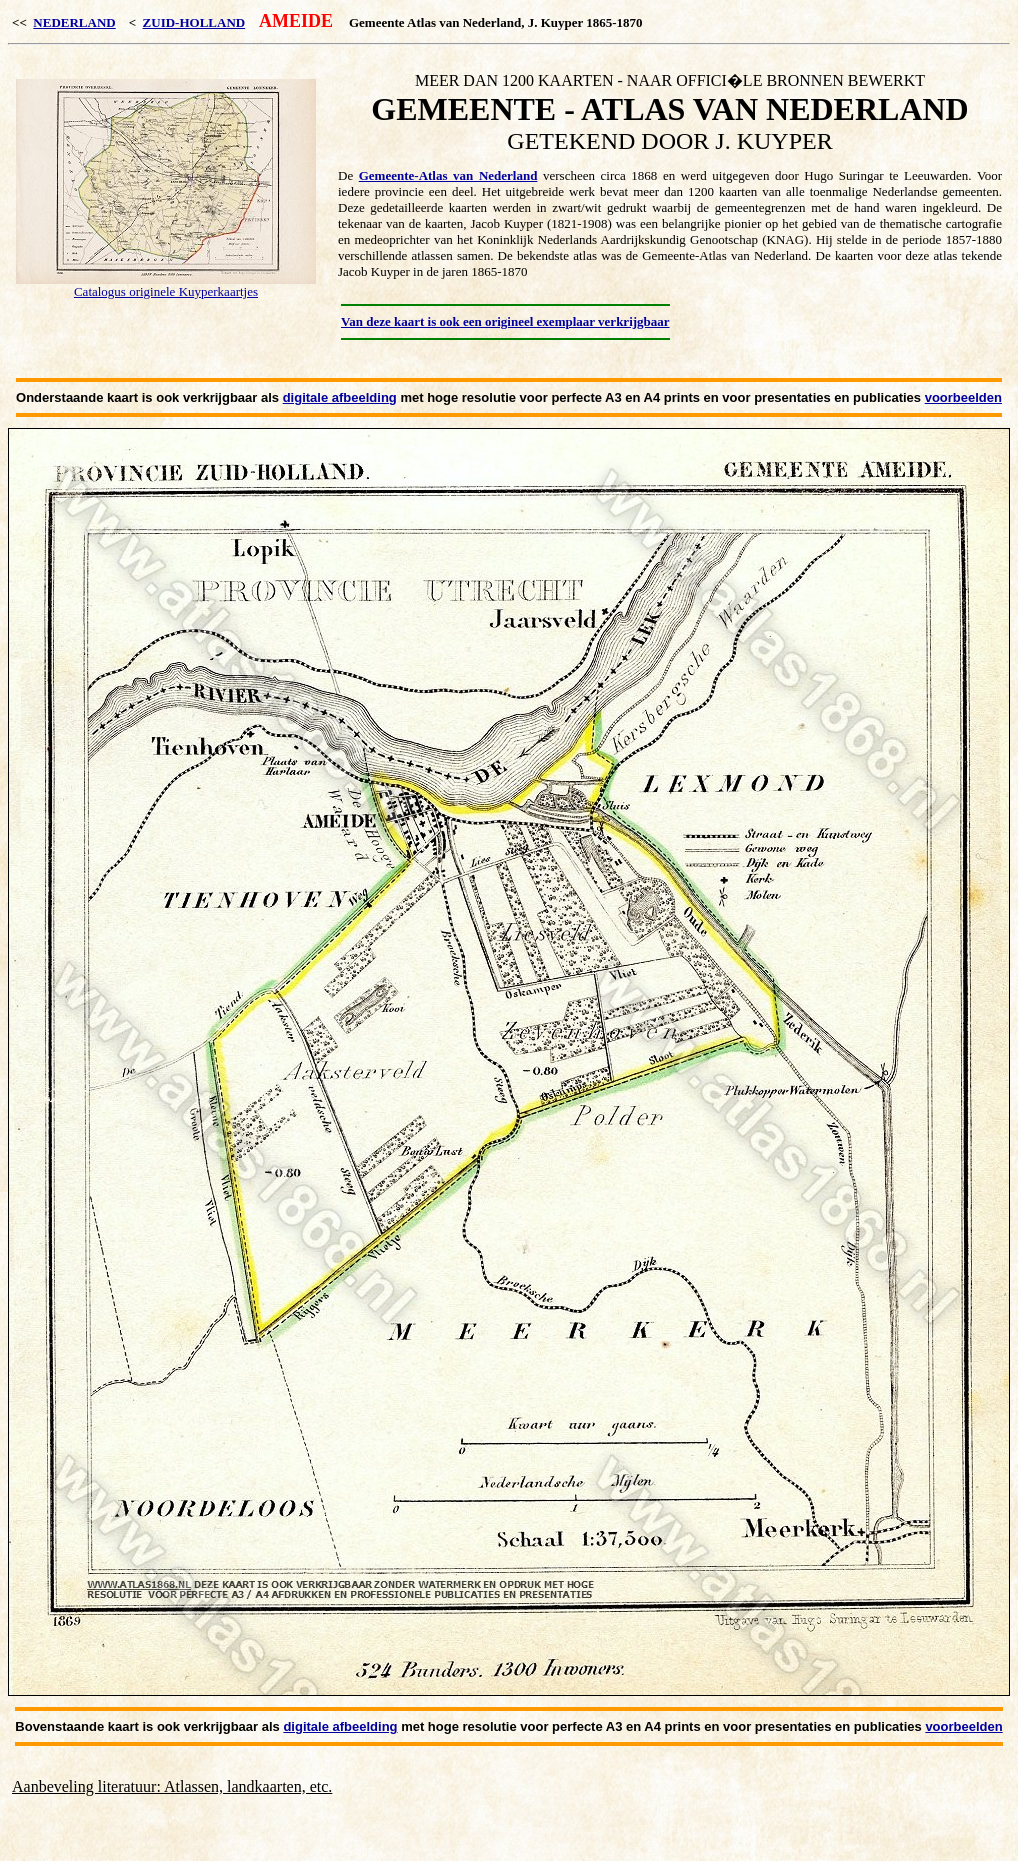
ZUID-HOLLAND (194, 22)
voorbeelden (963, 397)
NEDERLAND (74, 22)
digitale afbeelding (340, 397)
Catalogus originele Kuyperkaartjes (166, 291)
